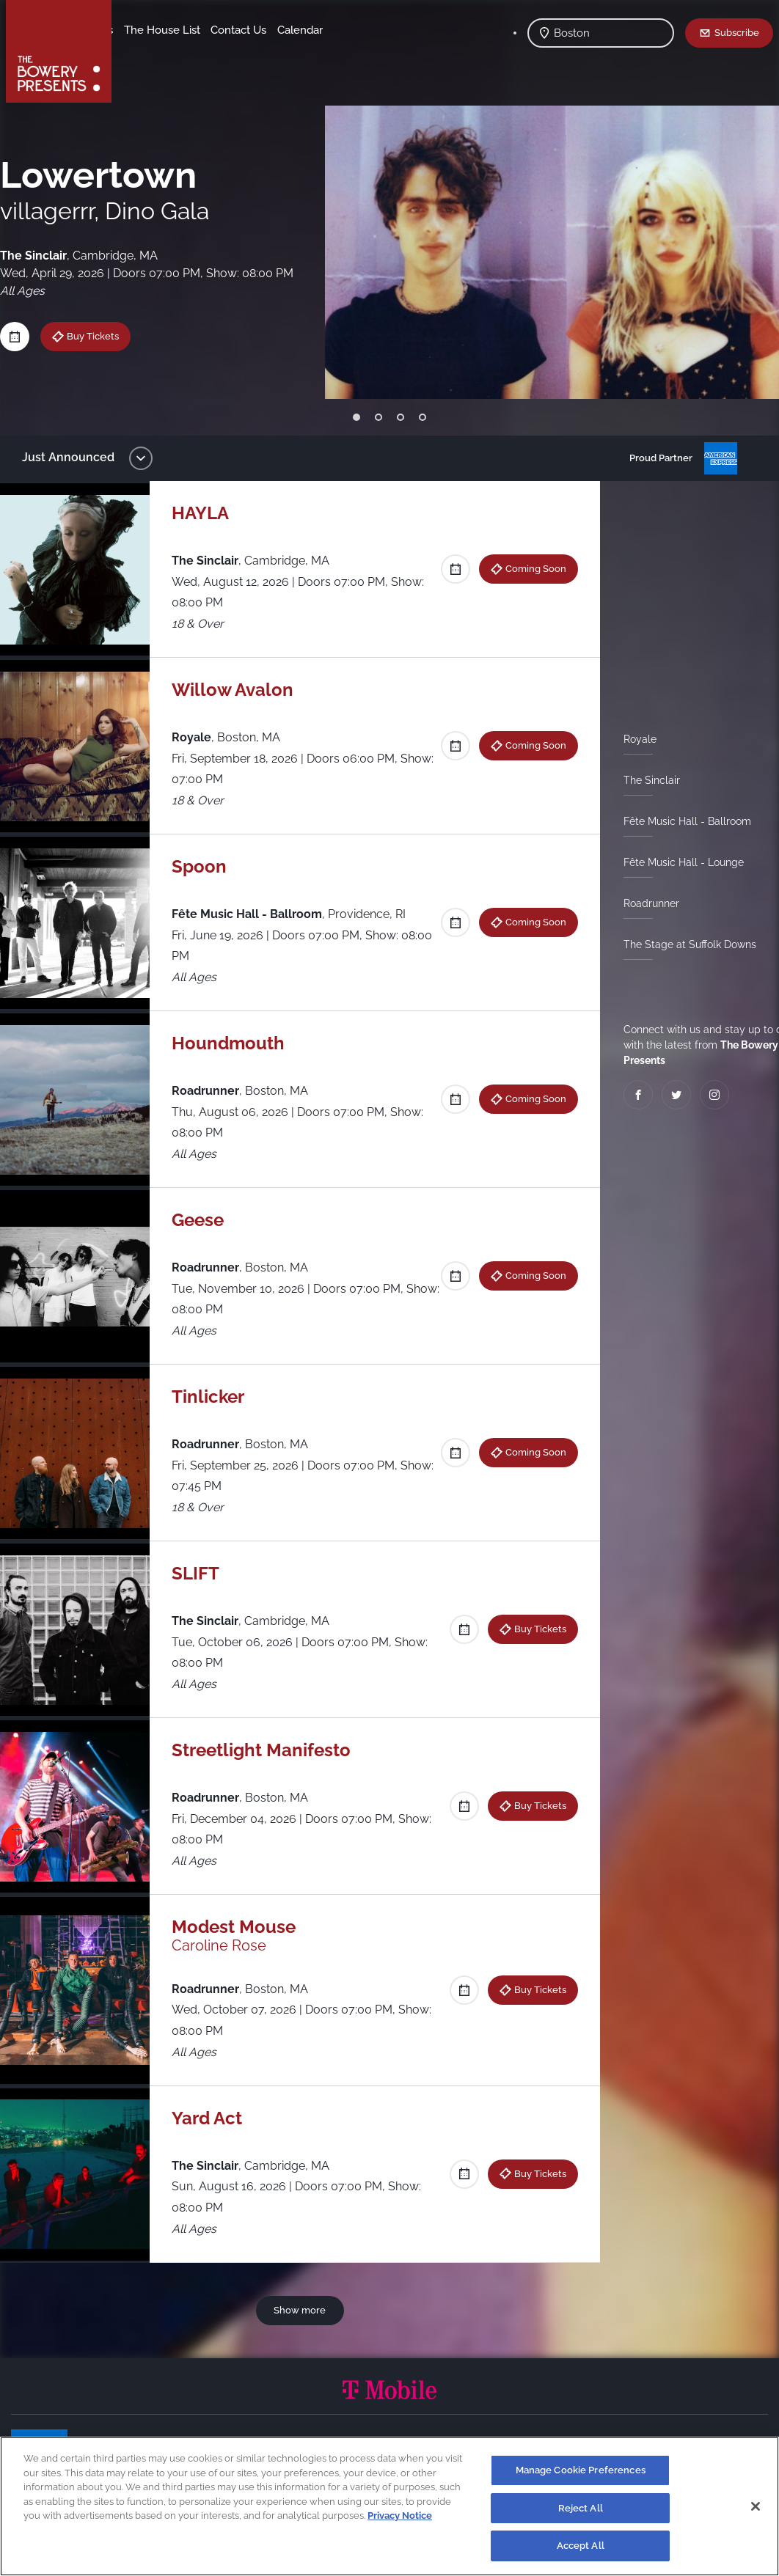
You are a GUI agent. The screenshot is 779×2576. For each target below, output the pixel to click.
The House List (277, 30)
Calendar (214, 52)
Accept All (580, 2545)
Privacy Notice (399, 2515)
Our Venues (198, 30)
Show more (303, 2310)
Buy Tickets (104, 336)
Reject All (580, 2508)
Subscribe (736, 32)
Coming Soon (530, 568)
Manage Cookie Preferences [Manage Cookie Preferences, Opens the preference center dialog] (580, 2470)
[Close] (755, 2506)
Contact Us (152, 52)
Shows (141, 30)
